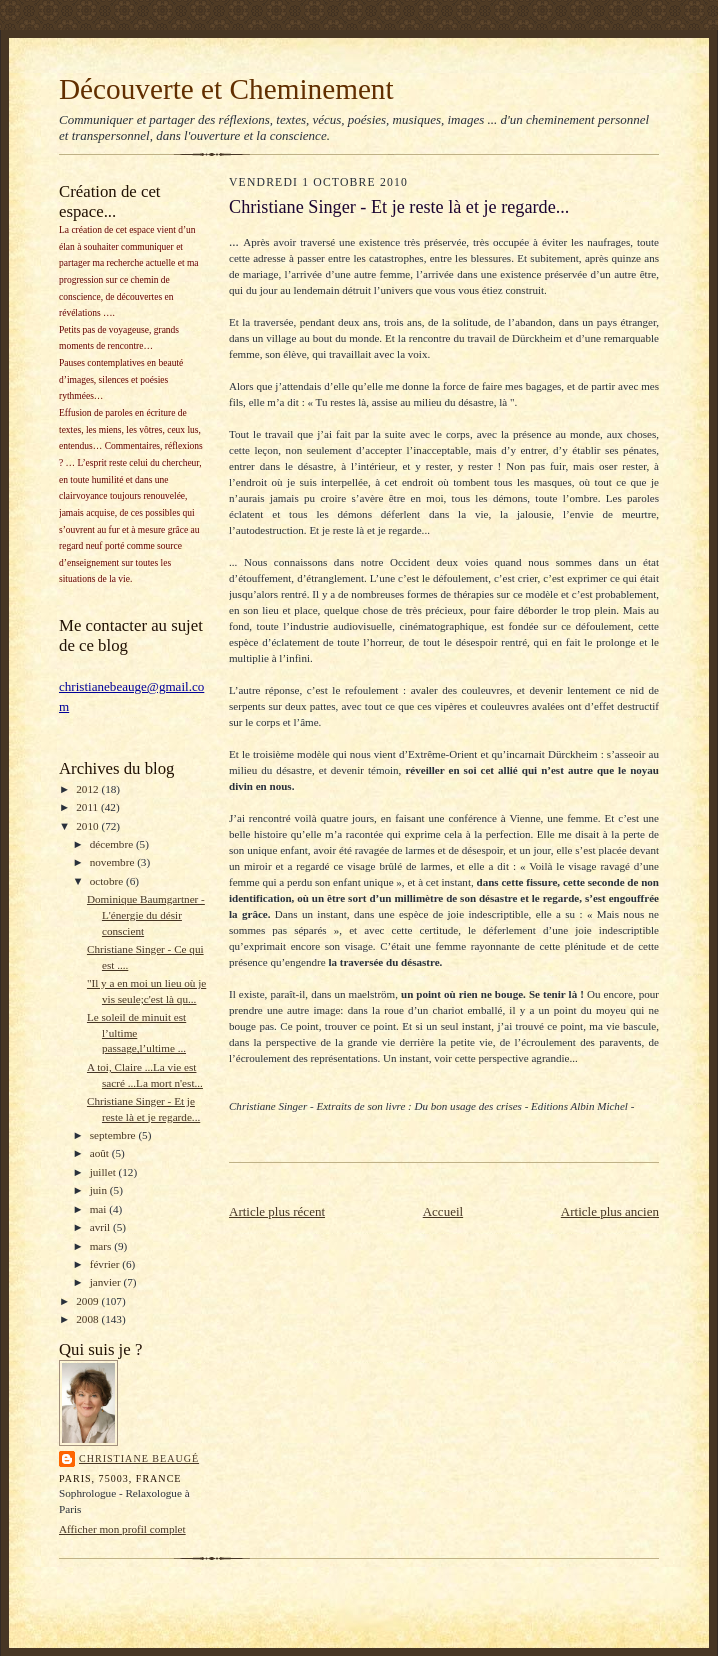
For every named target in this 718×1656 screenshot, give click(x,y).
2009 (88, 1301)
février (106, 1264)
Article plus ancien (610, 1211)
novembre (113, 862)
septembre (114, 1135)
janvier (107, 1282)
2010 (88, 826)
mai (100, 1209)
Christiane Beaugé (139, 1458)
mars (102, 1246)
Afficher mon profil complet (122, 1529)
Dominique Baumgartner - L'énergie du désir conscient (146, 914)
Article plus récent (277, 1211)
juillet (104, 1172)
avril (101, 1227)
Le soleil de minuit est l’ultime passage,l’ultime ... (136, 1032)
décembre (113, 844)
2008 (88, 1319)
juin (100, 1190)
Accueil (443, 1211)
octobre (108, 881)
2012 (88, 789)
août (101, 1153)
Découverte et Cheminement (226, 89)
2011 (88, 807)
